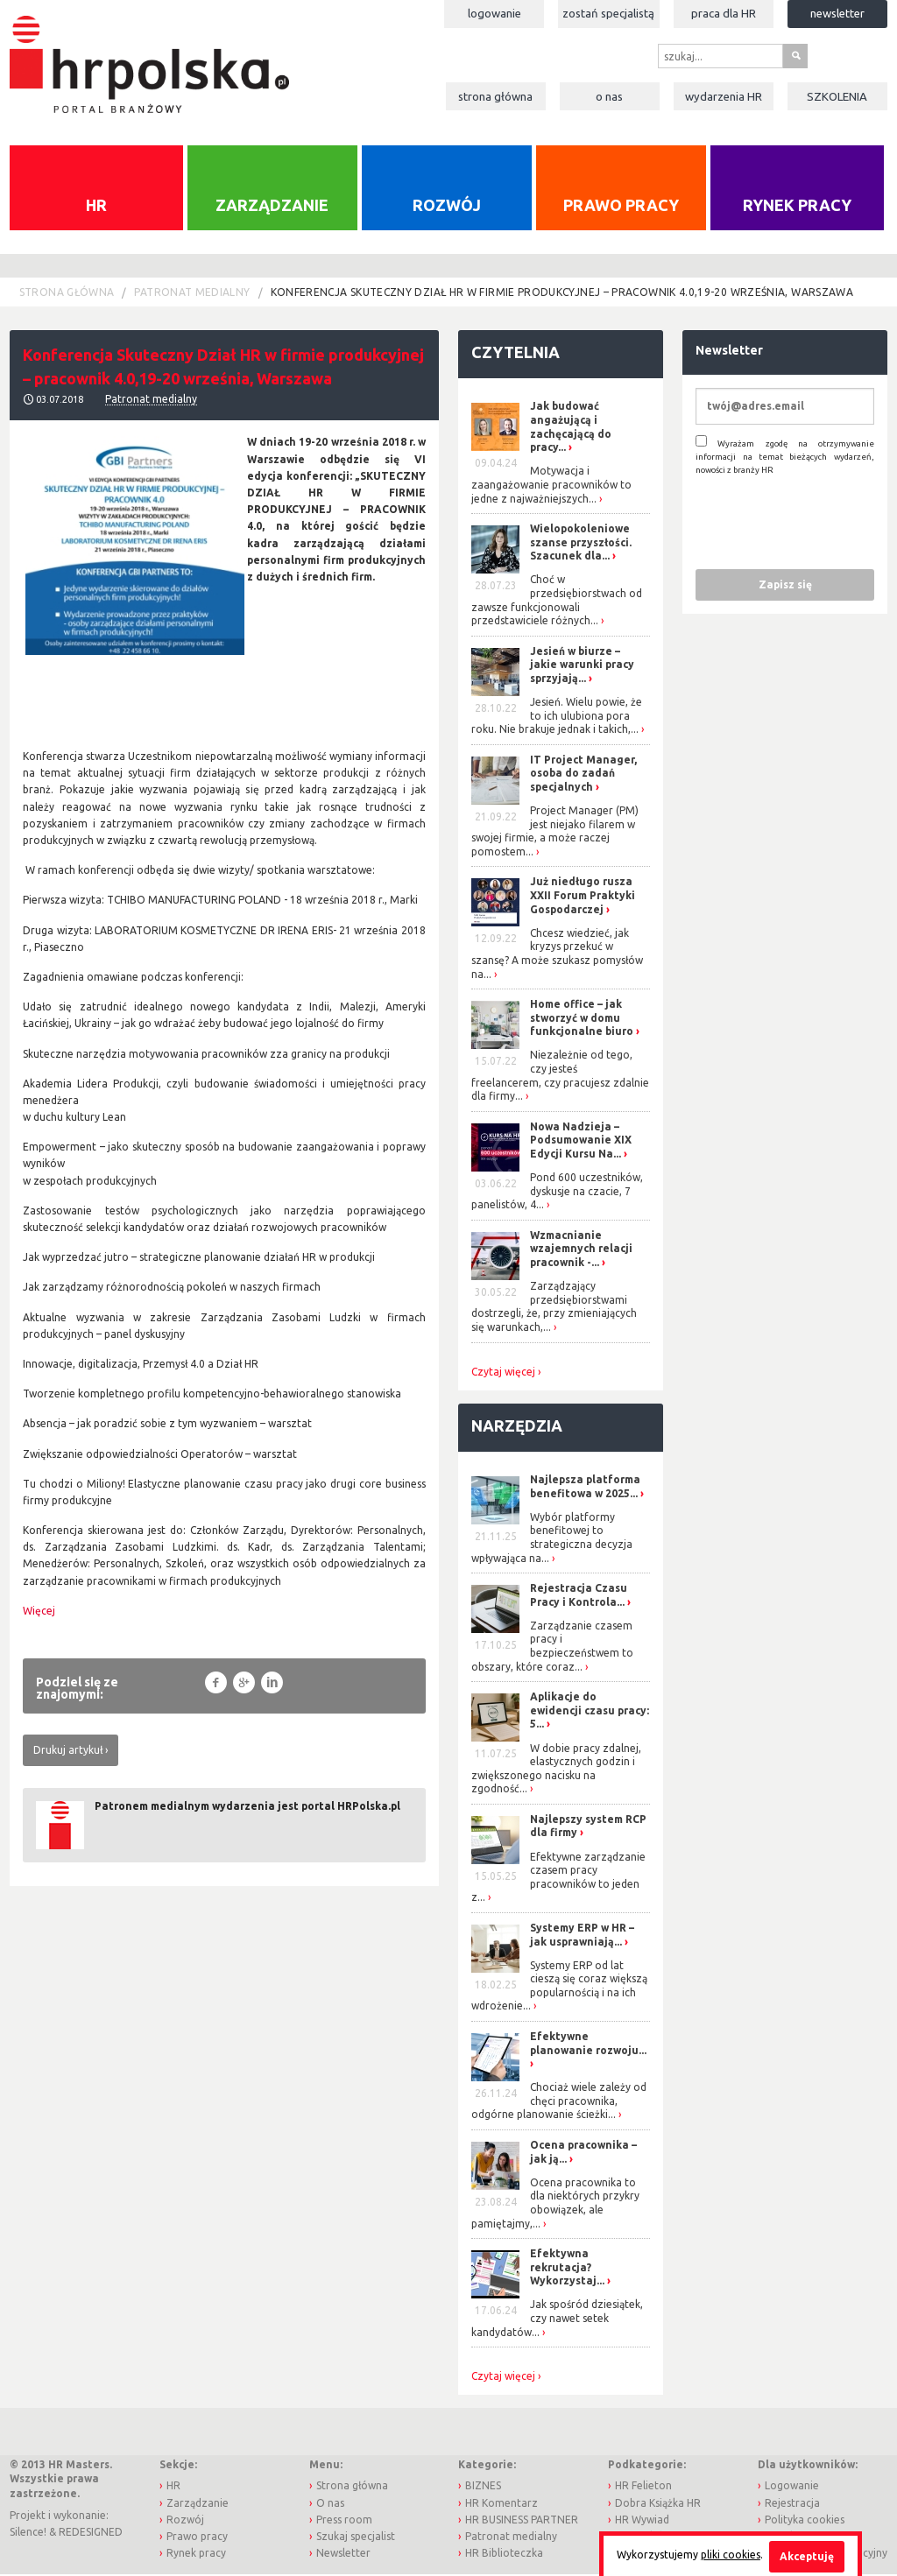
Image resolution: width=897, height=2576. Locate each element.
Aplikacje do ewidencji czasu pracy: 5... (589, 1712)
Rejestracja (792, 2503)
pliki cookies (730, 2554)
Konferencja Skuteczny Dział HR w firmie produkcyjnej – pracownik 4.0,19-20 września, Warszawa (562, 293)
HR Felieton (643, 2487)
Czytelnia (515, 353)
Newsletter (837, 13)
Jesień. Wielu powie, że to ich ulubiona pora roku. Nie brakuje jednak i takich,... (556, 716)
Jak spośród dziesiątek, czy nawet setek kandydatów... (557, 2319)
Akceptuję (807, 2556)
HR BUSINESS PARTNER (521, 2520)
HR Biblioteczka (504, 2554)
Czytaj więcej (503, 1373)
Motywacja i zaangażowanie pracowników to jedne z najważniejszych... (551, 486)
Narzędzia (516, 1426)
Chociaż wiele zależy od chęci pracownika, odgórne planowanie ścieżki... (558, 2102)
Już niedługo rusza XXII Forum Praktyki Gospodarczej (582, 896)
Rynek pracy (797, 206)
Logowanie (494, 13)
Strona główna (495, 96)
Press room (344, 2520)
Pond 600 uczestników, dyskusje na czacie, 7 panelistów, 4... (557, 1192)
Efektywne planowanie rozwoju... (588, 2044)
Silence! (28, 2533)
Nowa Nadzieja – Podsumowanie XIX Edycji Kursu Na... (581, 1141)
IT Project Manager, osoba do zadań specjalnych (583, 774)
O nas (609, 96)
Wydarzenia (723, 96)
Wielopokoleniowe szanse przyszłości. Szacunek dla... (581, 543)
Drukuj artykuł (67, 1750)
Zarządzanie (271, 206)
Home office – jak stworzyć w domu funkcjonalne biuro (581, 1019)
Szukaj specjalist (355, 2537)
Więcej (39, 1611)
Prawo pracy (621, 206)
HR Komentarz (501, 2503)
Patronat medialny (192, 293)
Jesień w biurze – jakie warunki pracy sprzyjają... (582, 665)
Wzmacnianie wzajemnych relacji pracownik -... (581, 1249)
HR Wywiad (642, 2520)
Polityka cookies (804, 2520)
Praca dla (723, 13)
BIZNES (483, 2487)
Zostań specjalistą (608, 13)
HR (96, 206)
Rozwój (447, 206)
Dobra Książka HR (658, 2503)
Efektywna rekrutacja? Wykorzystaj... (567, 2268)
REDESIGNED (91, 2533)
